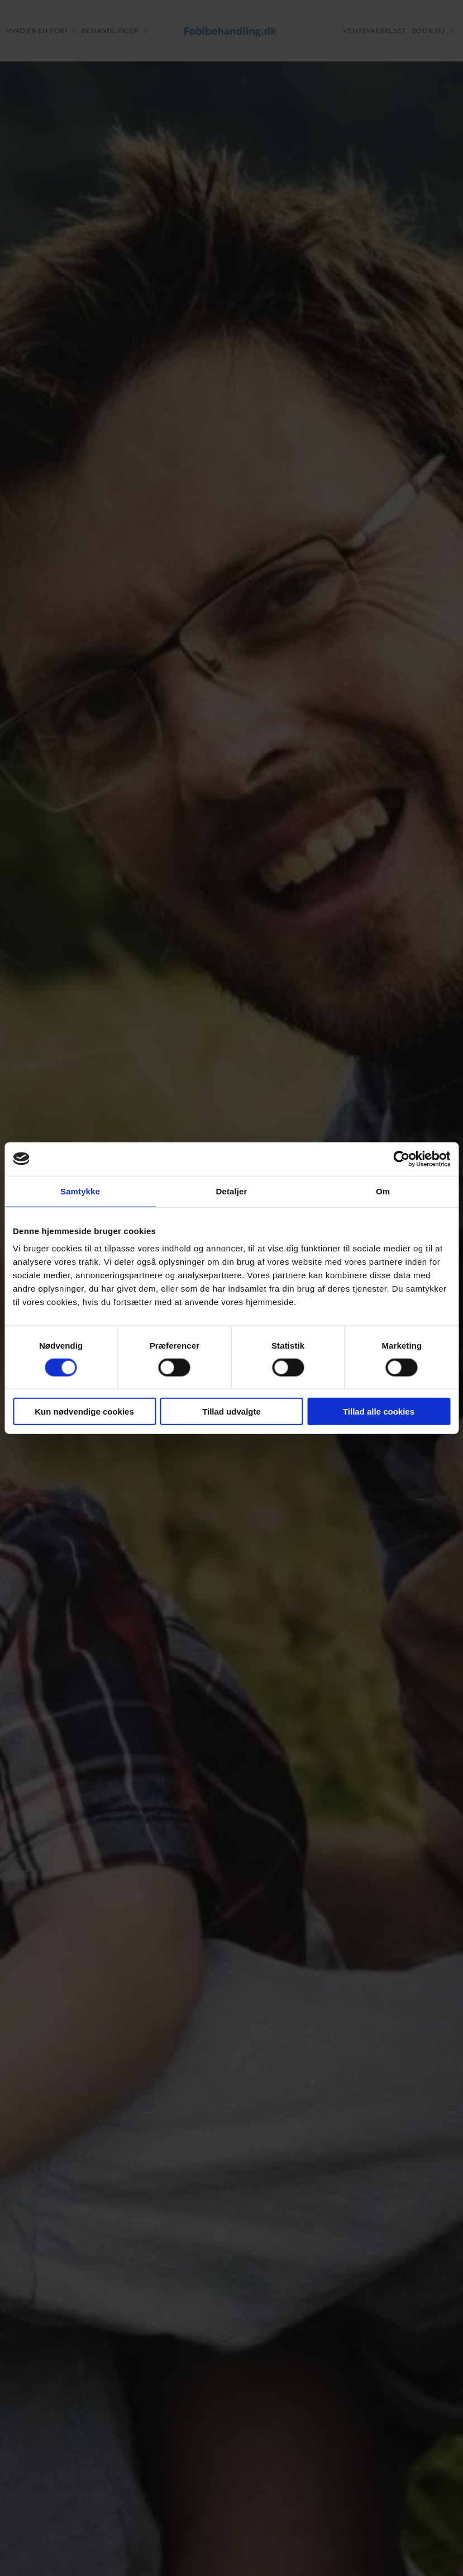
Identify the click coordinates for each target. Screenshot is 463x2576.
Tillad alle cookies (378, 1411)
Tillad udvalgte (231, 1411)
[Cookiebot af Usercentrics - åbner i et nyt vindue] (401, 1158)
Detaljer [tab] (231, 1191)
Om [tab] (383, 1191)
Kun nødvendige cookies (84, 1411)
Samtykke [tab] (80, 1191)
